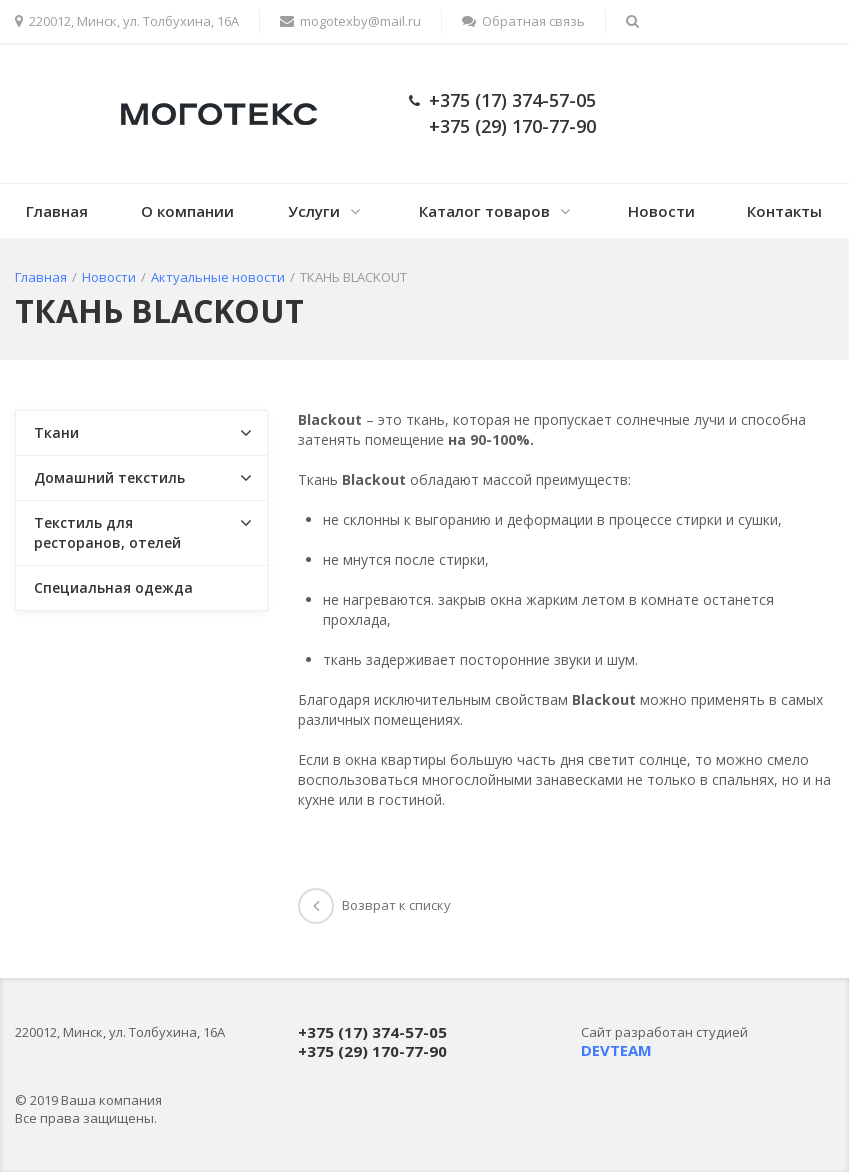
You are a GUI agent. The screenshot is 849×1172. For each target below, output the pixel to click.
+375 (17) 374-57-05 (512, 100)
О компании (187, 211)
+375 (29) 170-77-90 (512, 126)
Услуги (314, 211)
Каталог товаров (484, 211)
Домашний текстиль (109, 477)
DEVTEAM (616, 1050)
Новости (661, 211)
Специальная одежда (113, 587)
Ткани (56, 432)
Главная (57, 211)
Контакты (784, 211)
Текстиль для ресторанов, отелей (107, 532)
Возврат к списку (374, 905)
